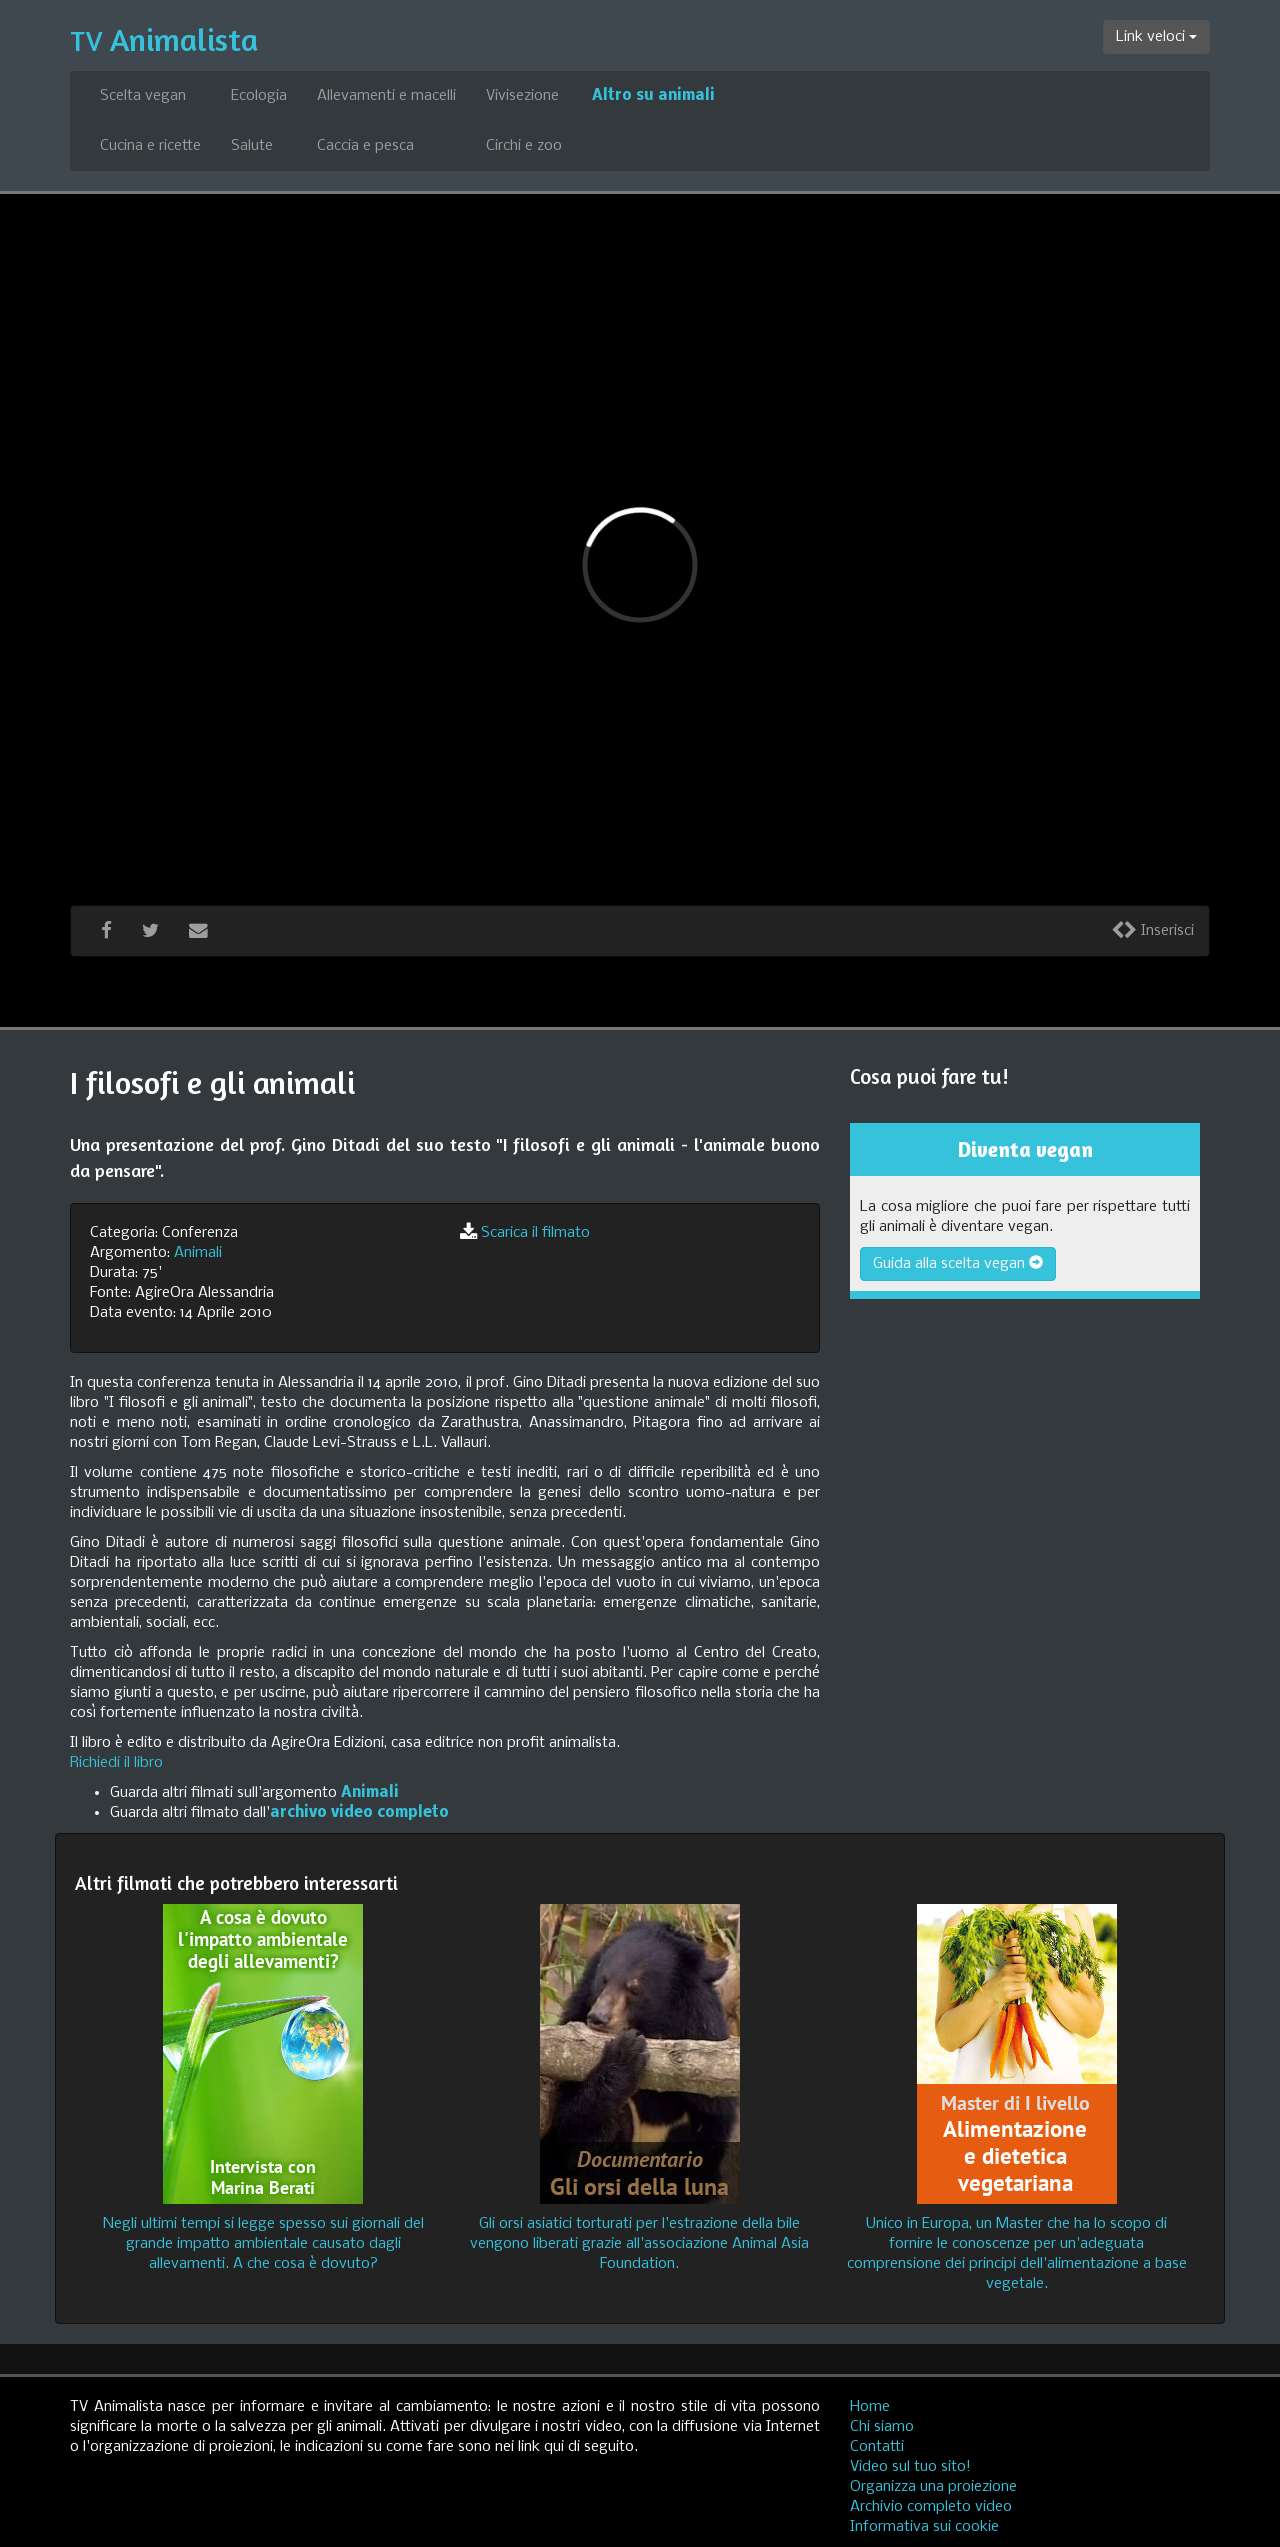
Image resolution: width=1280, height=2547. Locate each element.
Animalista (164, 39)
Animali (198, 1253)
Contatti (877, 2447)
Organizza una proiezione (933, 2487)
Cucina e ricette (150, 146)
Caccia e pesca (365, 146)
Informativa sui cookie (924, 2527)
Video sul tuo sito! (910, 2467)
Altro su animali (653, 96)
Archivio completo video (931, 2507)
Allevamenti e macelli (386, 96)
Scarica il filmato (535, 1233)
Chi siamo (882, 2427)
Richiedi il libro (116, 1763)
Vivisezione (522, 96)
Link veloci (1156, 37)
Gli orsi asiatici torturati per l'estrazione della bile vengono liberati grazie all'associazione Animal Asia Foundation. (639, 2244)
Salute (252, 146)
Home (870, 2407)
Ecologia (259, 96)
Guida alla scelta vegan (958, 1263)
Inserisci (1152, 931)
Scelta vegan (143, 96)
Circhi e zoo (524, 146)
